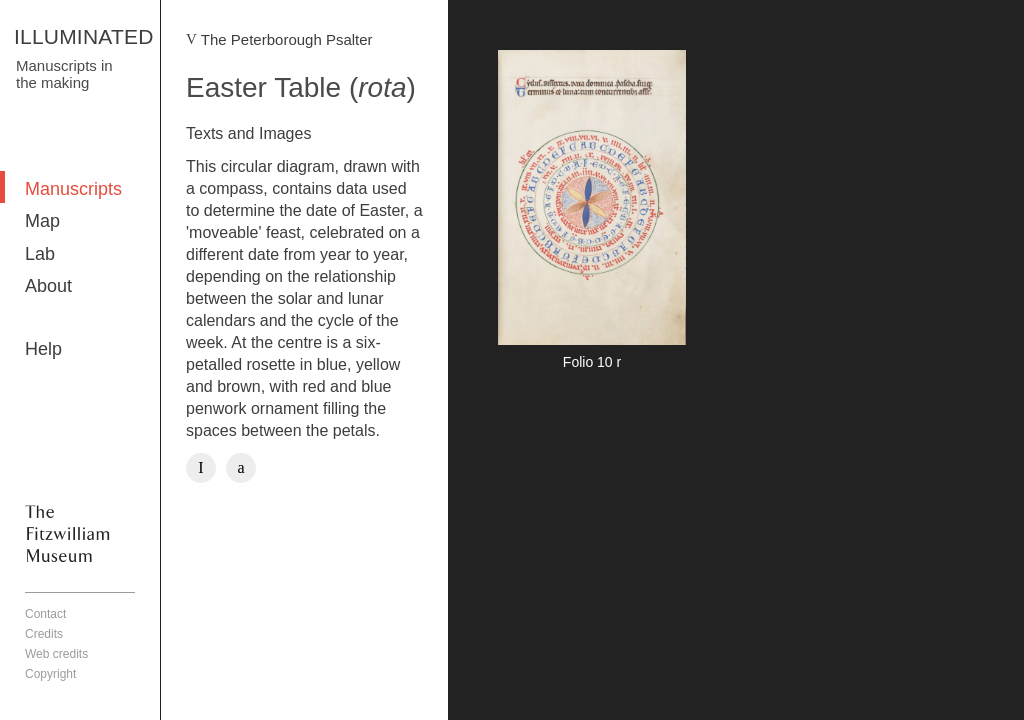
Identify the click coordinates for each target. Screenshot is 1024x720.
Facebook (201, 468)
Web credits (56, 654)
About (48, 286)
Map (42, 221)
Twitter (241, 468)
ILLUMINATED (84, 36)
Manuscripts (73, 189)
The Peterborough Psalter (287, 39)
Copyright (50, 674)
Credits (44, 634)
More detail (592, 213)
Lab (40, 254)
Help (43, 349)
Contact (45, 614)
